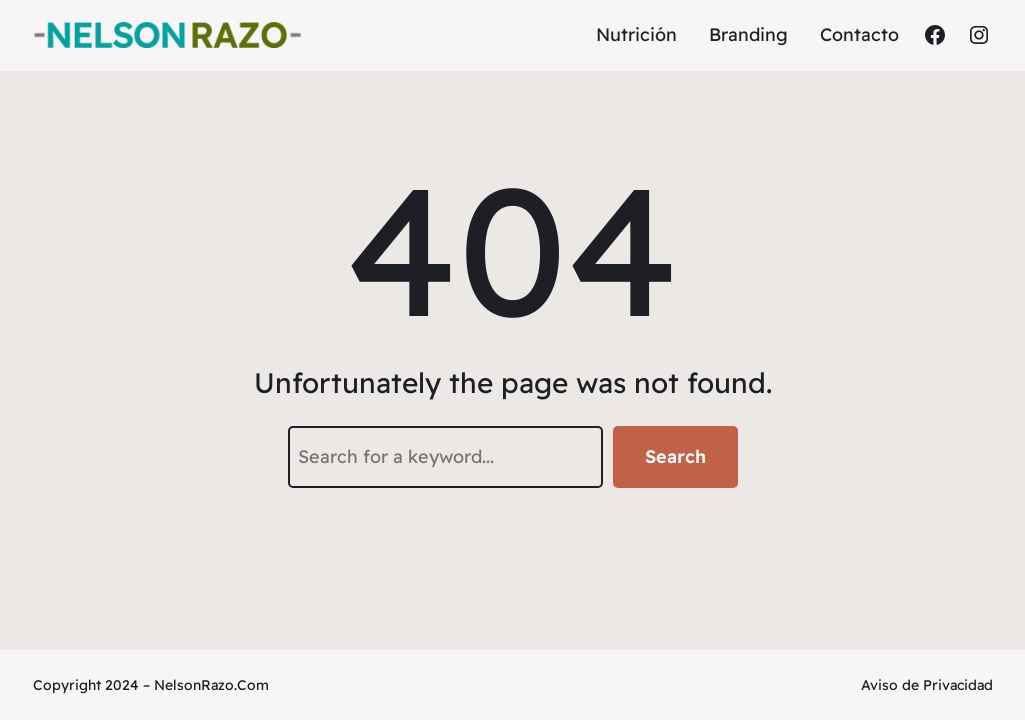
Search (675, 456)
